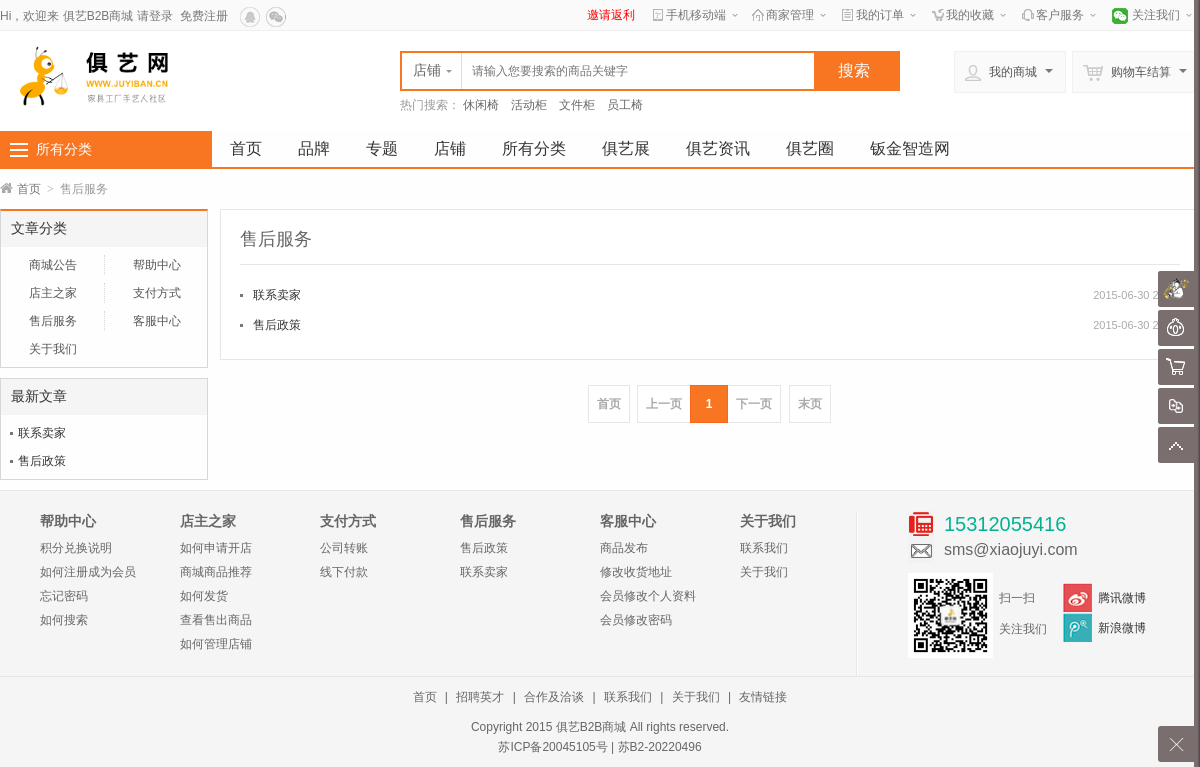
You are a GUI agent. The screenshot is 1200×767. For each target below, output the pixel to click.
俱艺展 (626, 148)
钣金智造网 (910, 148)
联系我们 (764, 548)
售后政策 (42, 461)
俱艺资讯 (718, 148)
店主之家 (53, 293)
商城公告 (53, 265)
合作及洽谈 (554, 697)
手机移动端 (696, 15)
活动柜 (529, 105)
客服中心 (157, 321)
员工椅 (625, 105)
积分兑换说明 (76, 548)
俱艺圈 (810, 148)
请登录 (155, 16)
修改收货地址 (636, 572)
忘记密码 (64, 596)
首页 (246, 148)
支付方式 (157, 293)
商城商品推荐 (216, 572)
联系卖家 (42, 433)
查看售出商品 (216, 620)
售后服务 (53, 321)
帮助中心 (157, 265)
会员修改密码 (636, 620)
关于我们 (53, 349)
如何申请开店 (216, 548)
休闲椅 (481, 105)
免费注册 (204, 16)
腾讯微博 (1122, 598)
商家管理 (790, 15)
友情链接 (763, 697)
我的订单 (880, 15)
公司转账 (344, 548)
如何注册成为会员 (88, 572)
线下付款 (344, 572)
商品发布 (624, 548)
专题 (382, 148)
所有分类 (64, 149)
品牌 (314, 148)
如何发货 (204, 596)
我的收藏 (970, 15)
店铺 (450, 148)
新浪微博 (1122, 628)
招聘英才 (480, 697)
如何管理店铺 (216, 644)
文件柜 (577, 105)
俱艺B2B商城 (98, 16)
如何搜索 (64, 620)
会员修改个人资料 (648, 596)
